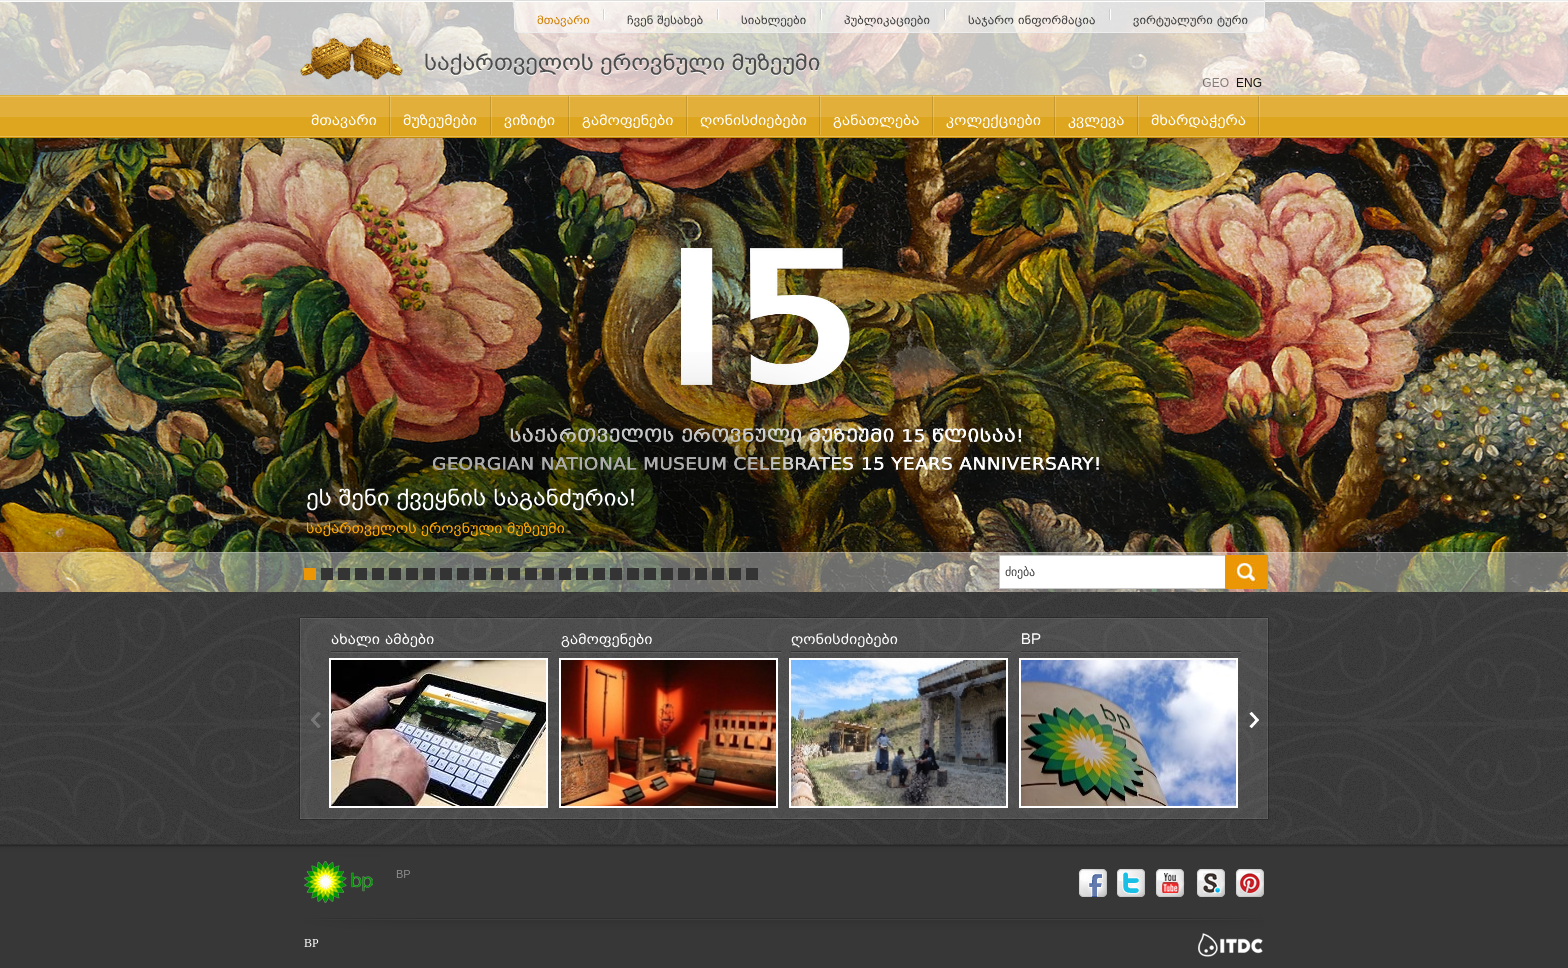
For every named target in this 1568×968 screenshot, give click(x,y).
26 (735, 574)
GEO (1215, 83)
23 (684, 574)
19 (616, 574)
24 (701, 574)
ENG (1249, 83)
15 (548, 574)
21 (650, 574)
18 (599, 574)
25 (718, 574)
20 (633, 574)
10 (463, 574)
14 (531, 574)
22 (667, 574)
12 (497, 574)
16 (565, 574)
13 (514, 574)
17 (582, 574)
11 (480, 574)
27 (752, 574)
